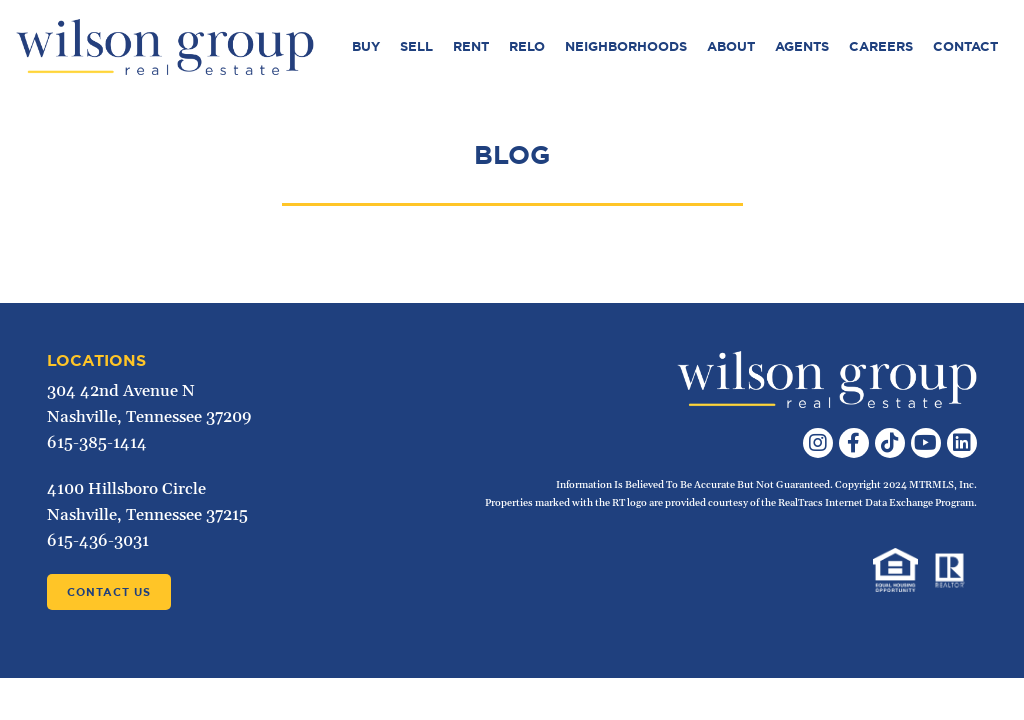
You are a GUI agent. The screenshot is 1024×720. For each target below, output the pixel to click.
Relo (527, 46)
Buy (366, 46)
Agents (802, 46)
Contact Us (109, 592)
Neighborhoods (626, 46)
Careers (881, 46)
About (731, 46)
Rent (471, 46)
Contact (965, 46)
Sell (416, 46)
